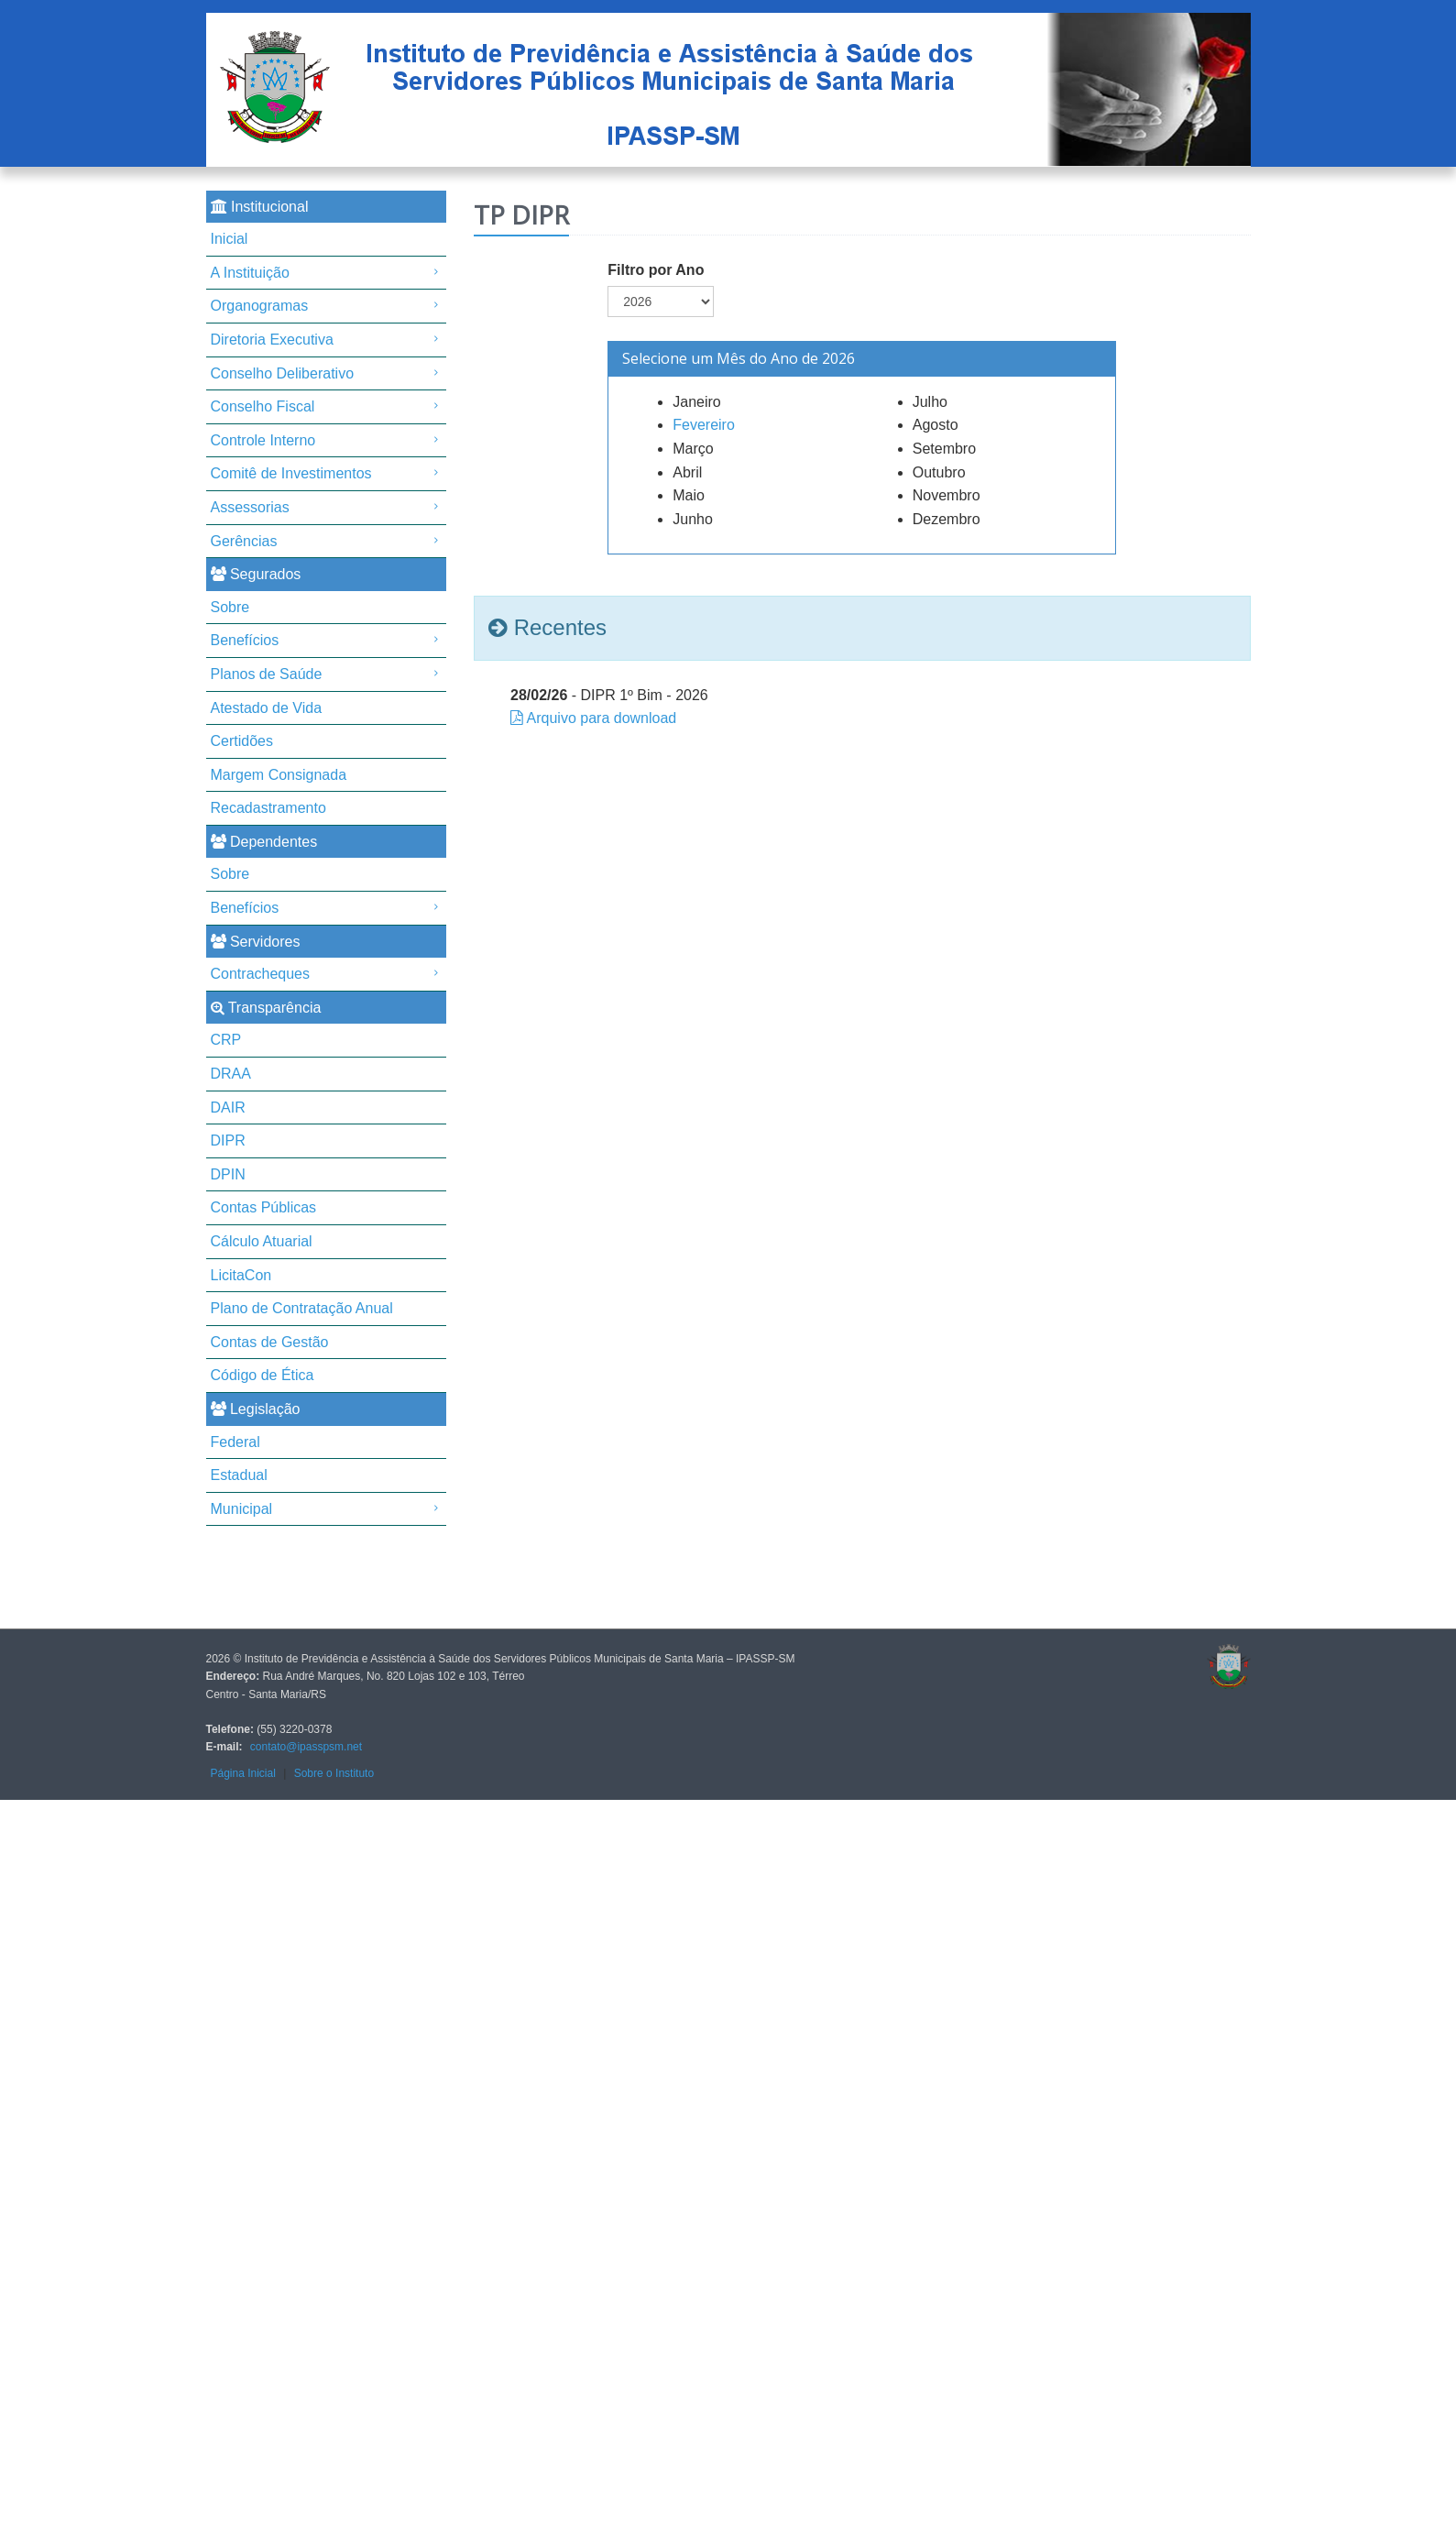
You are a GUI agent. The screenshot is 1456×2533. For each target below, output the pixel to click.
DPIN (228, 1174)
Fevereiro (704, 425)
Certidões (242, 741)
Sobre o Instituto (334, 1773)
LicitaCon (241, 1275)
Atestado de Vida (267, 708)
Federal (235, 1442)
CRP (226, 1039)
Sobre (230, 607)
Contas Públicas (264, 1207)
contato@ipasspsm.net (306, 1746)
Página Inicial (243, 1773)
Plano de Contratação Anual (302, 1308)
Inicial (229, 239)
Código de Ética (262, 1375)
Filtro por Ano (656, 270)
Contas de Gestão (270, 1342)
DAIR (228, 1107)
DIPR (228, 1140)
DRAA (231, 1073)
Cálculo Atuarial (261, 1241)
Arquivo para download (602, 718)
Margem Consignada (279, 775)
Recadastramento (268, 808)
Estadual (239, 1475)
